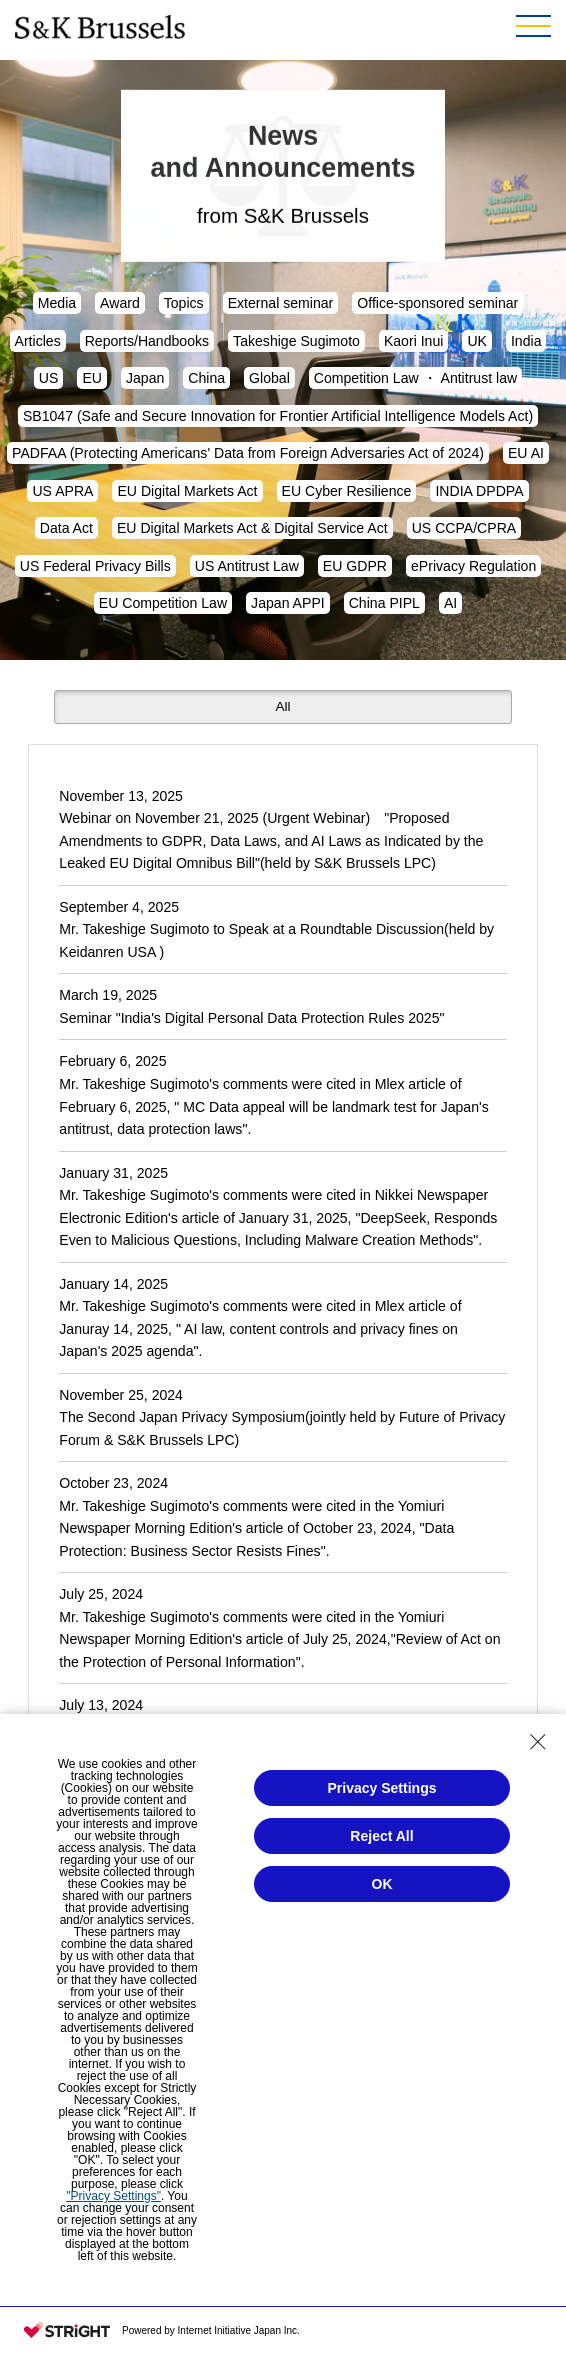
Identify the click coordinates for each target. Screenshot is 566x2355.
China (206, 378)
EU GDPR (355, 566)
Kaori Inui (413, 341)
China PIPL (384, 603)
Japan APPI (288, 603)
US (49, 378)
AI (450, 603)
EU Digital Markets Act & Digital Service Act (252, 528)
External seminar (281, 303)
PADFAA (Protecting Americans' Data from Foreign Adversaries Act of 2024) (248, 453)
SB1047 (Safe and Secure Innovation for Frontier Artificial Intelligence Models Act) (278, 416)
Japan (145, 378)
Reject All (381, 1836)
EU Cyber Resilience (347, 491)
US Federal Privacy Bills (95, 566)
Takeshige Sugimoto (296, 341)
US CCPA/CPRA (464, 528)
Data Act (66, 528)
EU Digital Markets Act (187, 491)
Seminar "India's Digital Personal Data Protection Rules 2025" (251, 1018)
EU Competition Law (163, 603)
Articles (38, 341)
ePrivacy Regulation (473, 566)
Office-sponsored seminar (437, 303)
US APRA (62, 491)
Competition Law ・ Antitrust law (415, 378)
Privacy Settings (382, 1788)
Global (269, 378)
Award (120, 303)
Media (57, 303)
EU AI (526, 453)
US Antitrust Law (247, 566)
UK (477, 341)
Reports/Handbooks (147, 341)
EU (92, 378)
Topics (184, 303)
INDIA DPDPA (479, 491)
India (526, 341)
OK (382, 1884)
